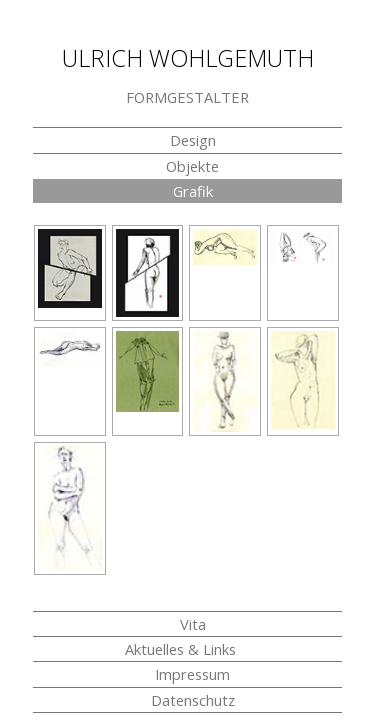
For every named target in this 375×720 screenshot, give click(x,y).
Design (193, 140)
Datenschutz (193, 700)
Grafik (193, 191)
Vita (193, 624)
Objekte (192, 166)
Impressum (192, 674)
